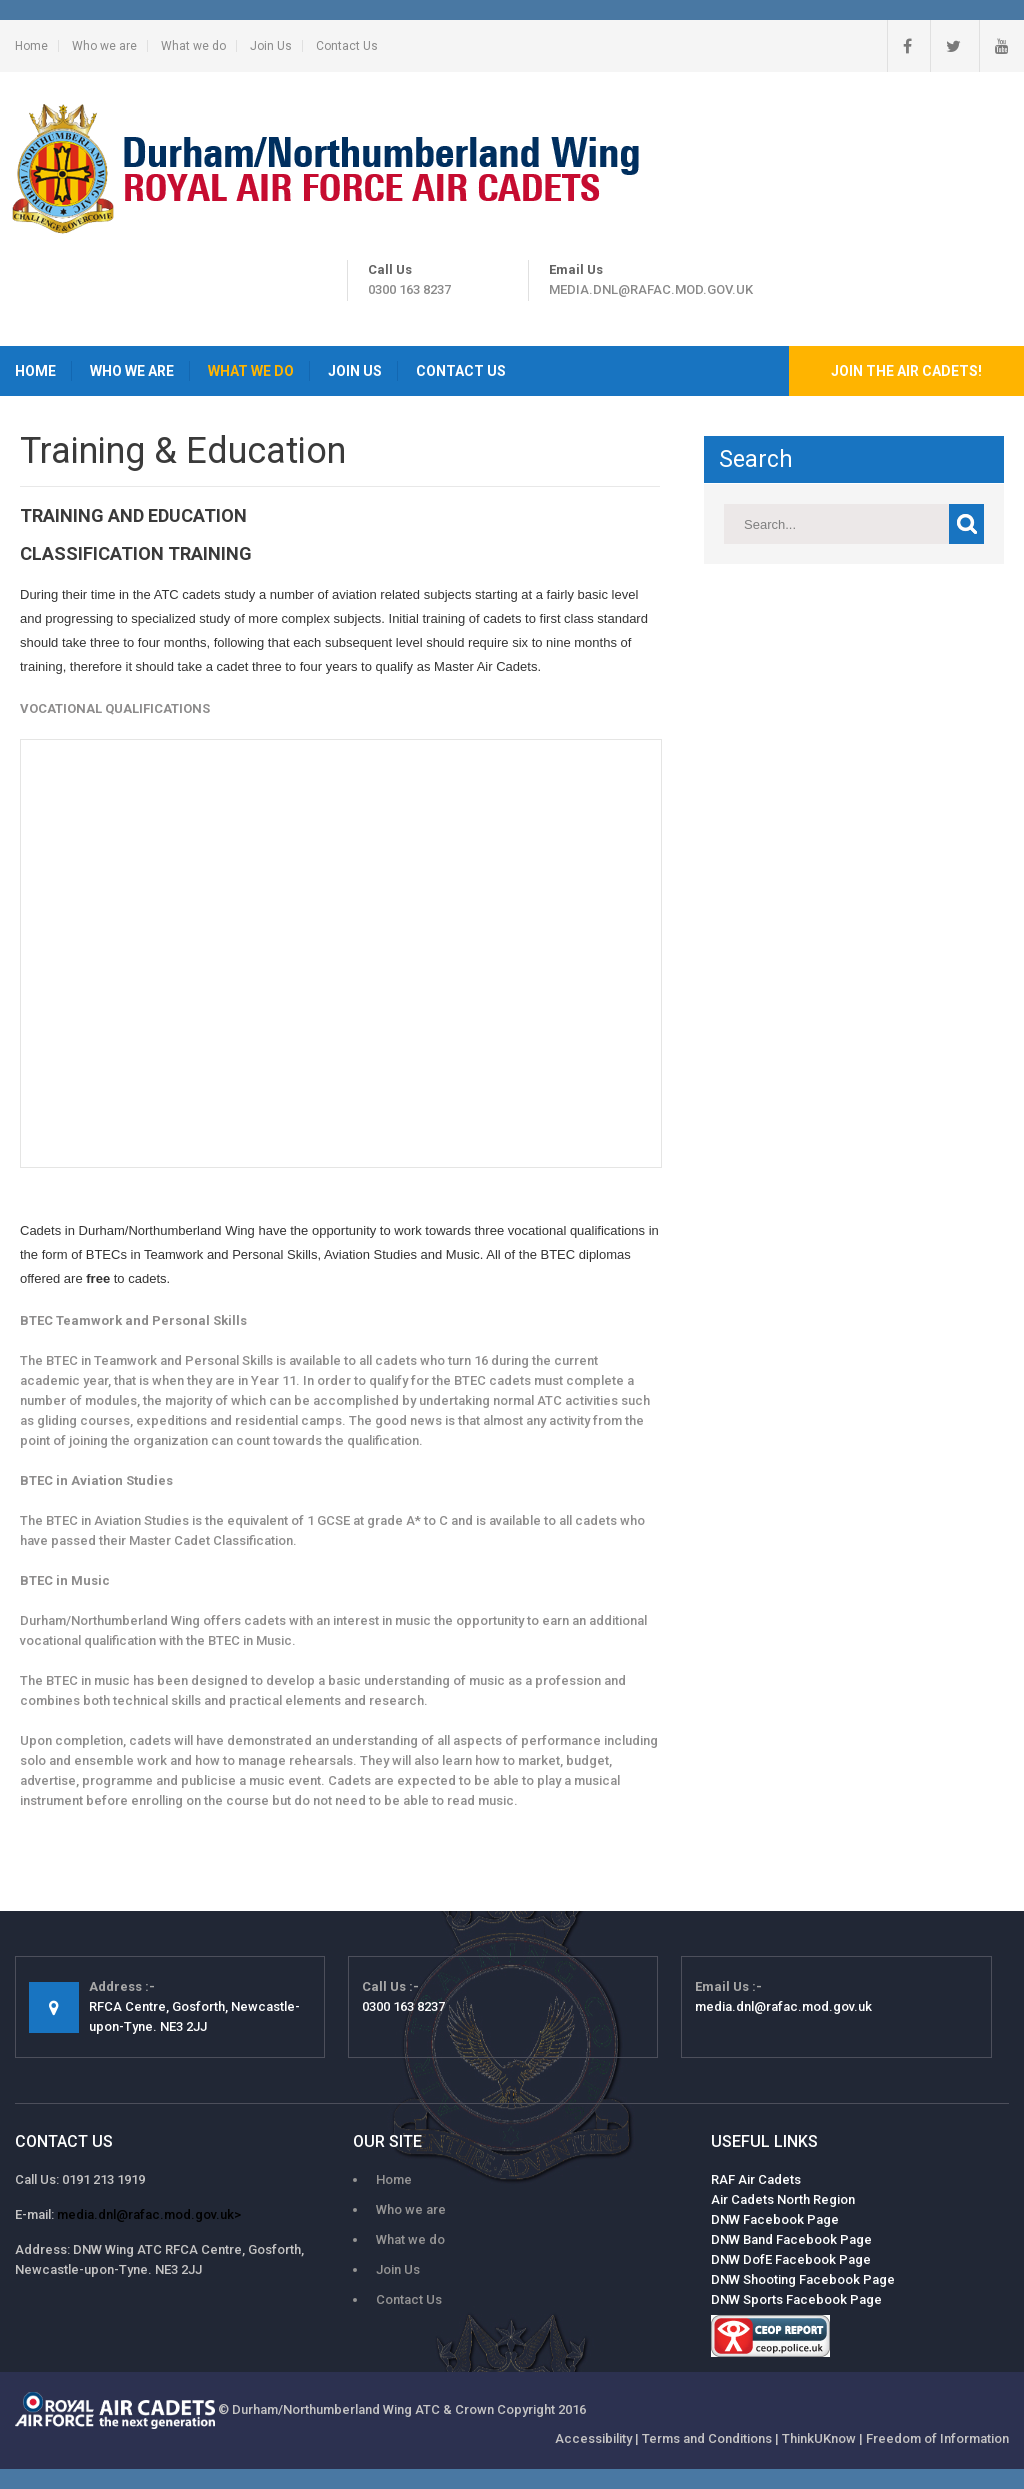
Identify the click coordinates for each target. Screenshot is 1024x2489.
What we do (193, 46)
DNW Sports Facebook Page (796, 2299)
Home (31, 46)
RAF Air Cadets (756, 2179)
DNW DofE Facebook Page (791, 2259)
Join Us (271, 46)
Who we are (104, 46)
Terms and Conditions (707, 2438)
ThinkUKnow (819, 2438)
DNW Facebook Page (775, 2219)
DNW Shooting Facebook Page (803, 2279)
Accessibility (593, 2438)
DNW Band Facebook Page (791, 2239)
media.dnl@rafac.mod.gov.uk (651, 289)
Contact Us (347, 46)
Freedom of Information (937, 2438)
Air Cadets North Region (783, 2199)
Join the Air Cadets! (906, 371)
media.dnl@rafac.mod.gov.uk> (149, 2214)
